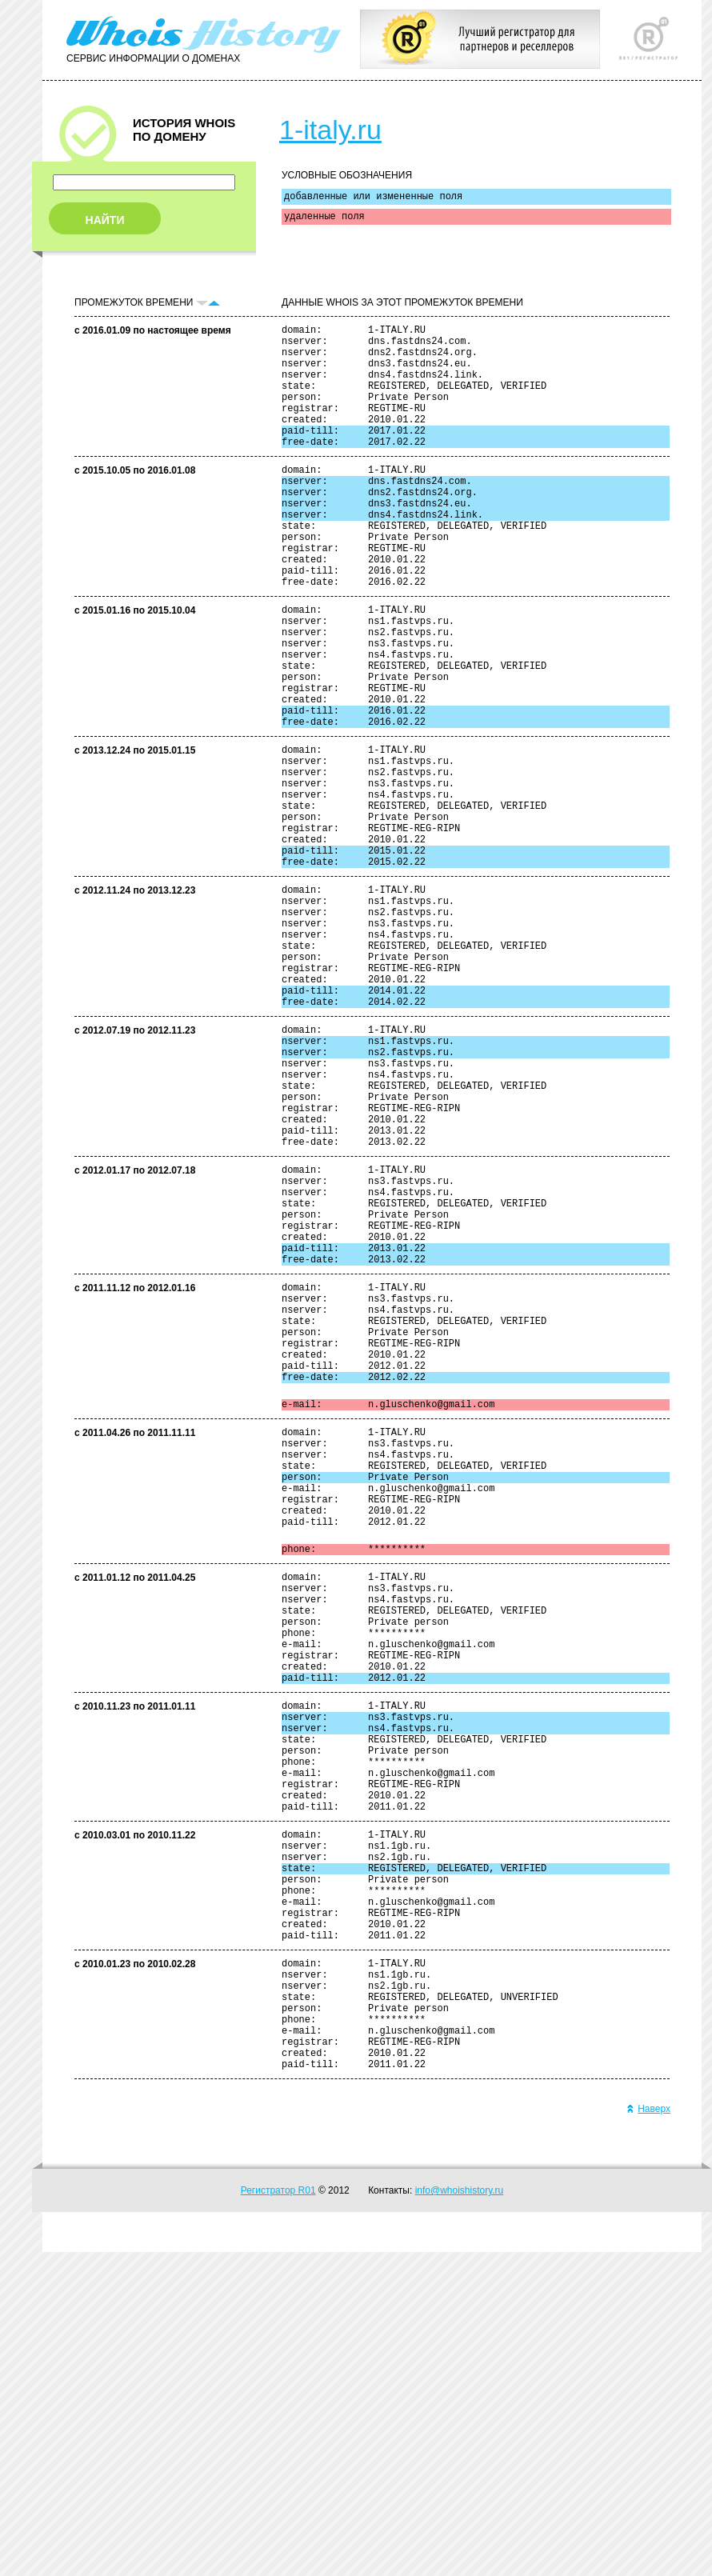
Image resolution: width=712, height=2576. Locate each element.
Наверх (648, 2432)
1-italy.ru (330, 129)
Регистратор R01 (278, 2514)
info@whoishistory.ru (459, 2514)
